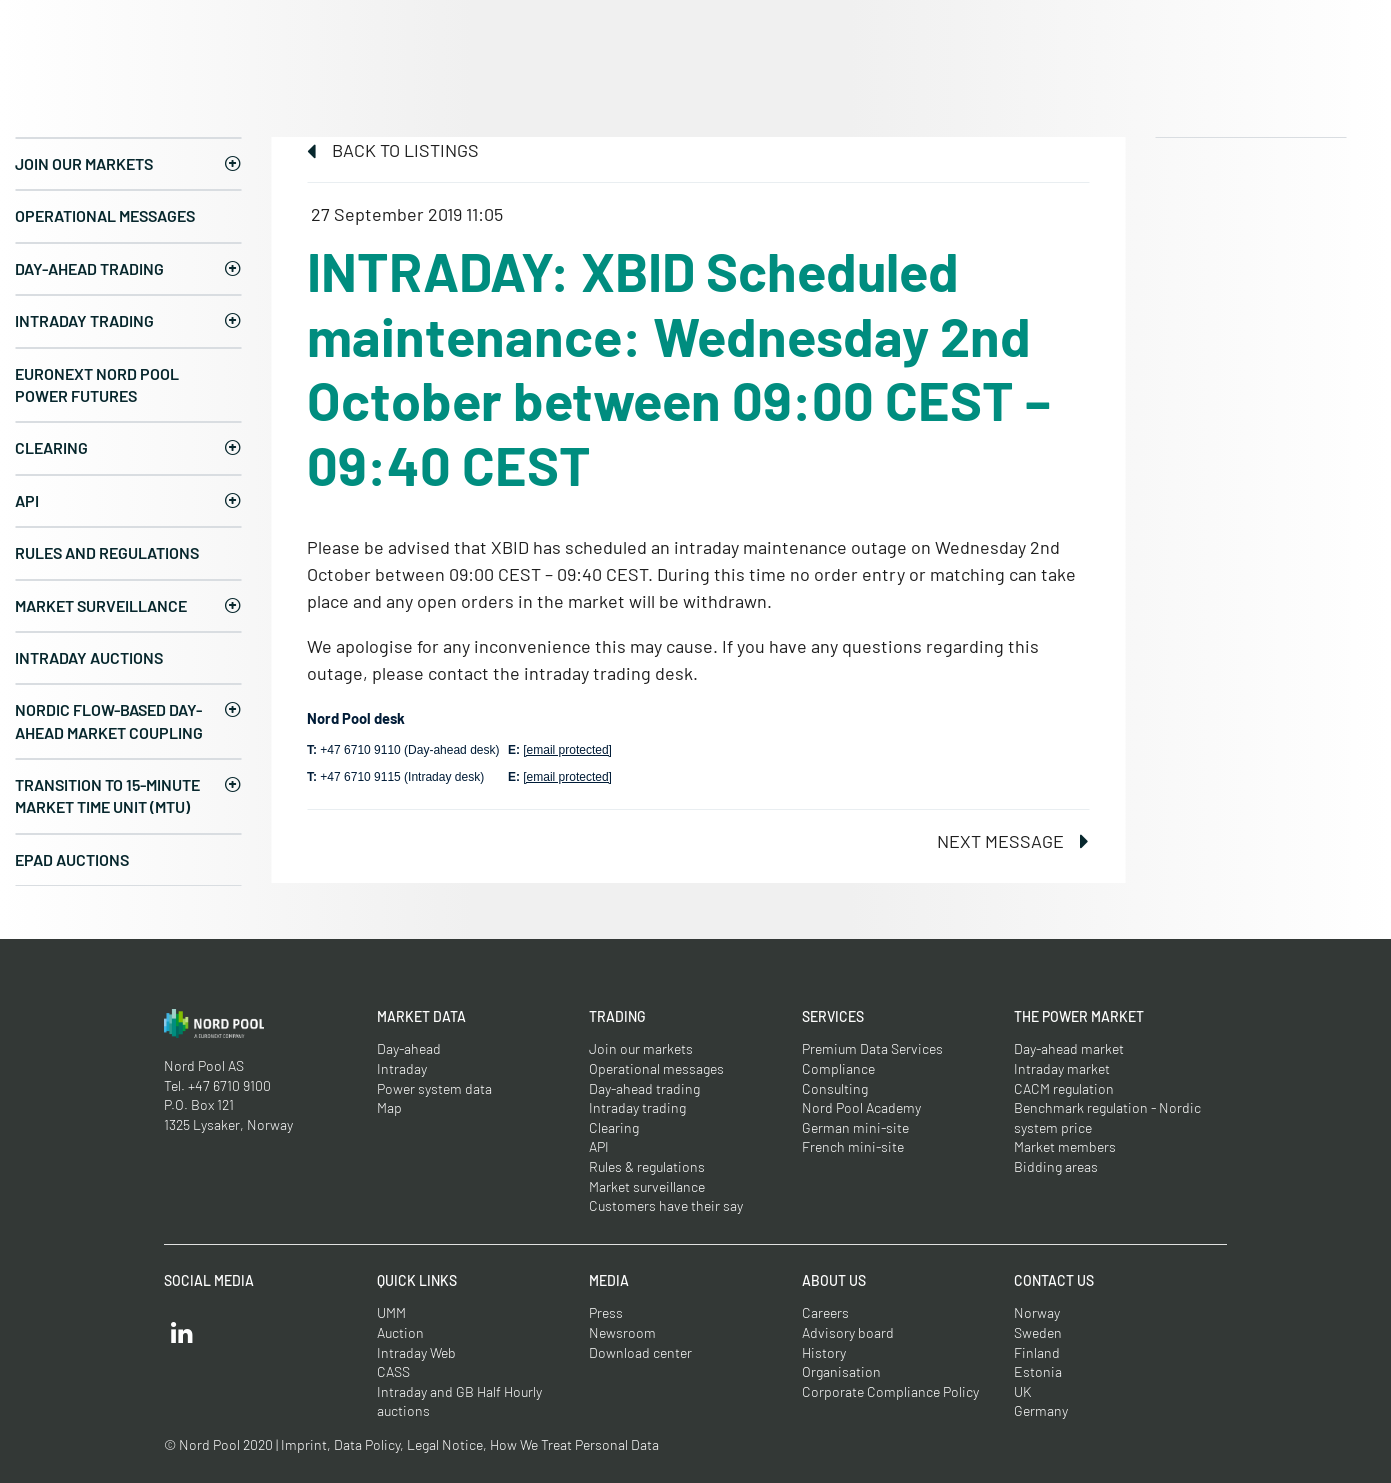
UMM (391, 1312)
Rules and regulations (107, 552)
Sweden (1038, 1332)
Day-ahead (409, 1048)
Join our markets (84, 163)
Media (609, 1280)
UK (1023, 1391)
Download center (640, 1352)
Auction (400, 1332)
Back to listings (393, 150)
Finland (1037, 1352)
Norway (1037, 1312)
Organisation (841, 1371)
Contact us (1054, 1280)
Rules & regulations (647, 1166)
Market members (1065, 1146)
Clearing (51, 447)
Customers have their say (666, 1205)
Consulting (835, 1088)
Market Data (421, 1016)
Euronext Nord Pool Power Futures (97, 384)
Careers (825, 1312)
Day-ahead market (1069, 1048)
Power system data (434, 1088)
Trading (617, 1016)
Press (606, 1312)
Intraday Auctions (89, 657)
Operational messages (105, 215)
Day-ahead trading (89, 268)
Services (833, 1016)
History (824, 1352)
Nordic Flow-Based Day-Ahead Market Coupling (109, 720)
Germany (1041, 1410)
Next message (1013, 841)
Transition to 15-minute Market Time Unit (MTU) (107, 795)
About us (834, 1280)
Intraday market (1062, 1068)
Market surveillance (101, 605)
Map (389, 1107)
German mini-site (855, 1127)
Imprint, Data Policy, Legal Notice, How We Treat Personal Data (470, 1444)
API (27, 500)
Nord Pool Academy (861, 1107)
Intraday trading (84, 320)
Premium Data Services (872, 1048)
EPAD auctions (72, 859)
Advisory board (848, 1332)
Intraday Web (416, 1352)
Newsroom (622, 1332)
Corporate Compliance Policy (890, 1391)
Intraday (402, 1068)
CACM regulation (1064, 1088)
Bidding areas (1056, 1166)
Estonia (1038, 1371)
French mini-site (853, 1146)
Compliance (838, 1068)
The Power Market (1079, 1016)
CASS (393, 1371)
